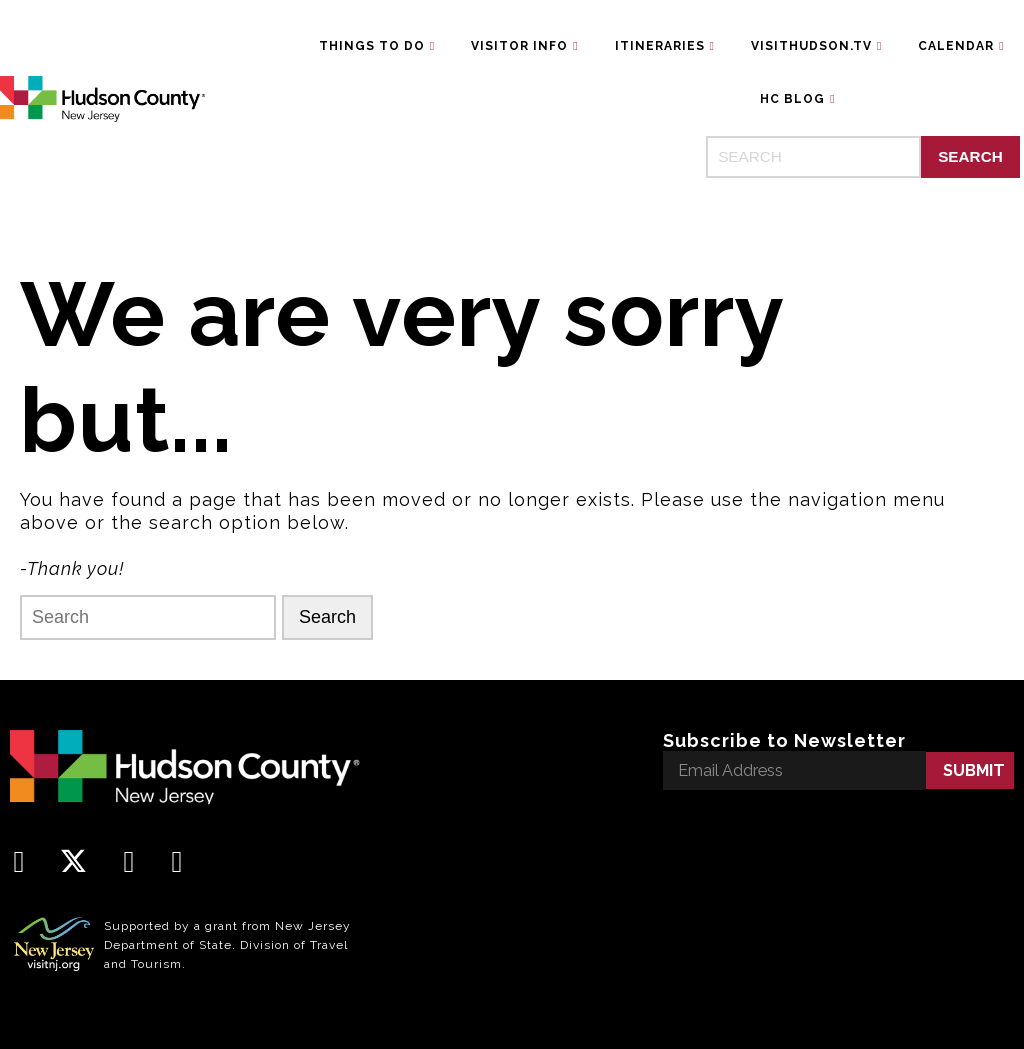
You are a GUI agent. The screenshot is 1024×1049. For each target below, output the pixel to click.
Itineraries (660, 46)
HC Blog (792, 99)
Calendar (956, 46)
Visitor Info (519, 46)
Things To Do (372, 46)
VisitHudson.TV (811, 46)
